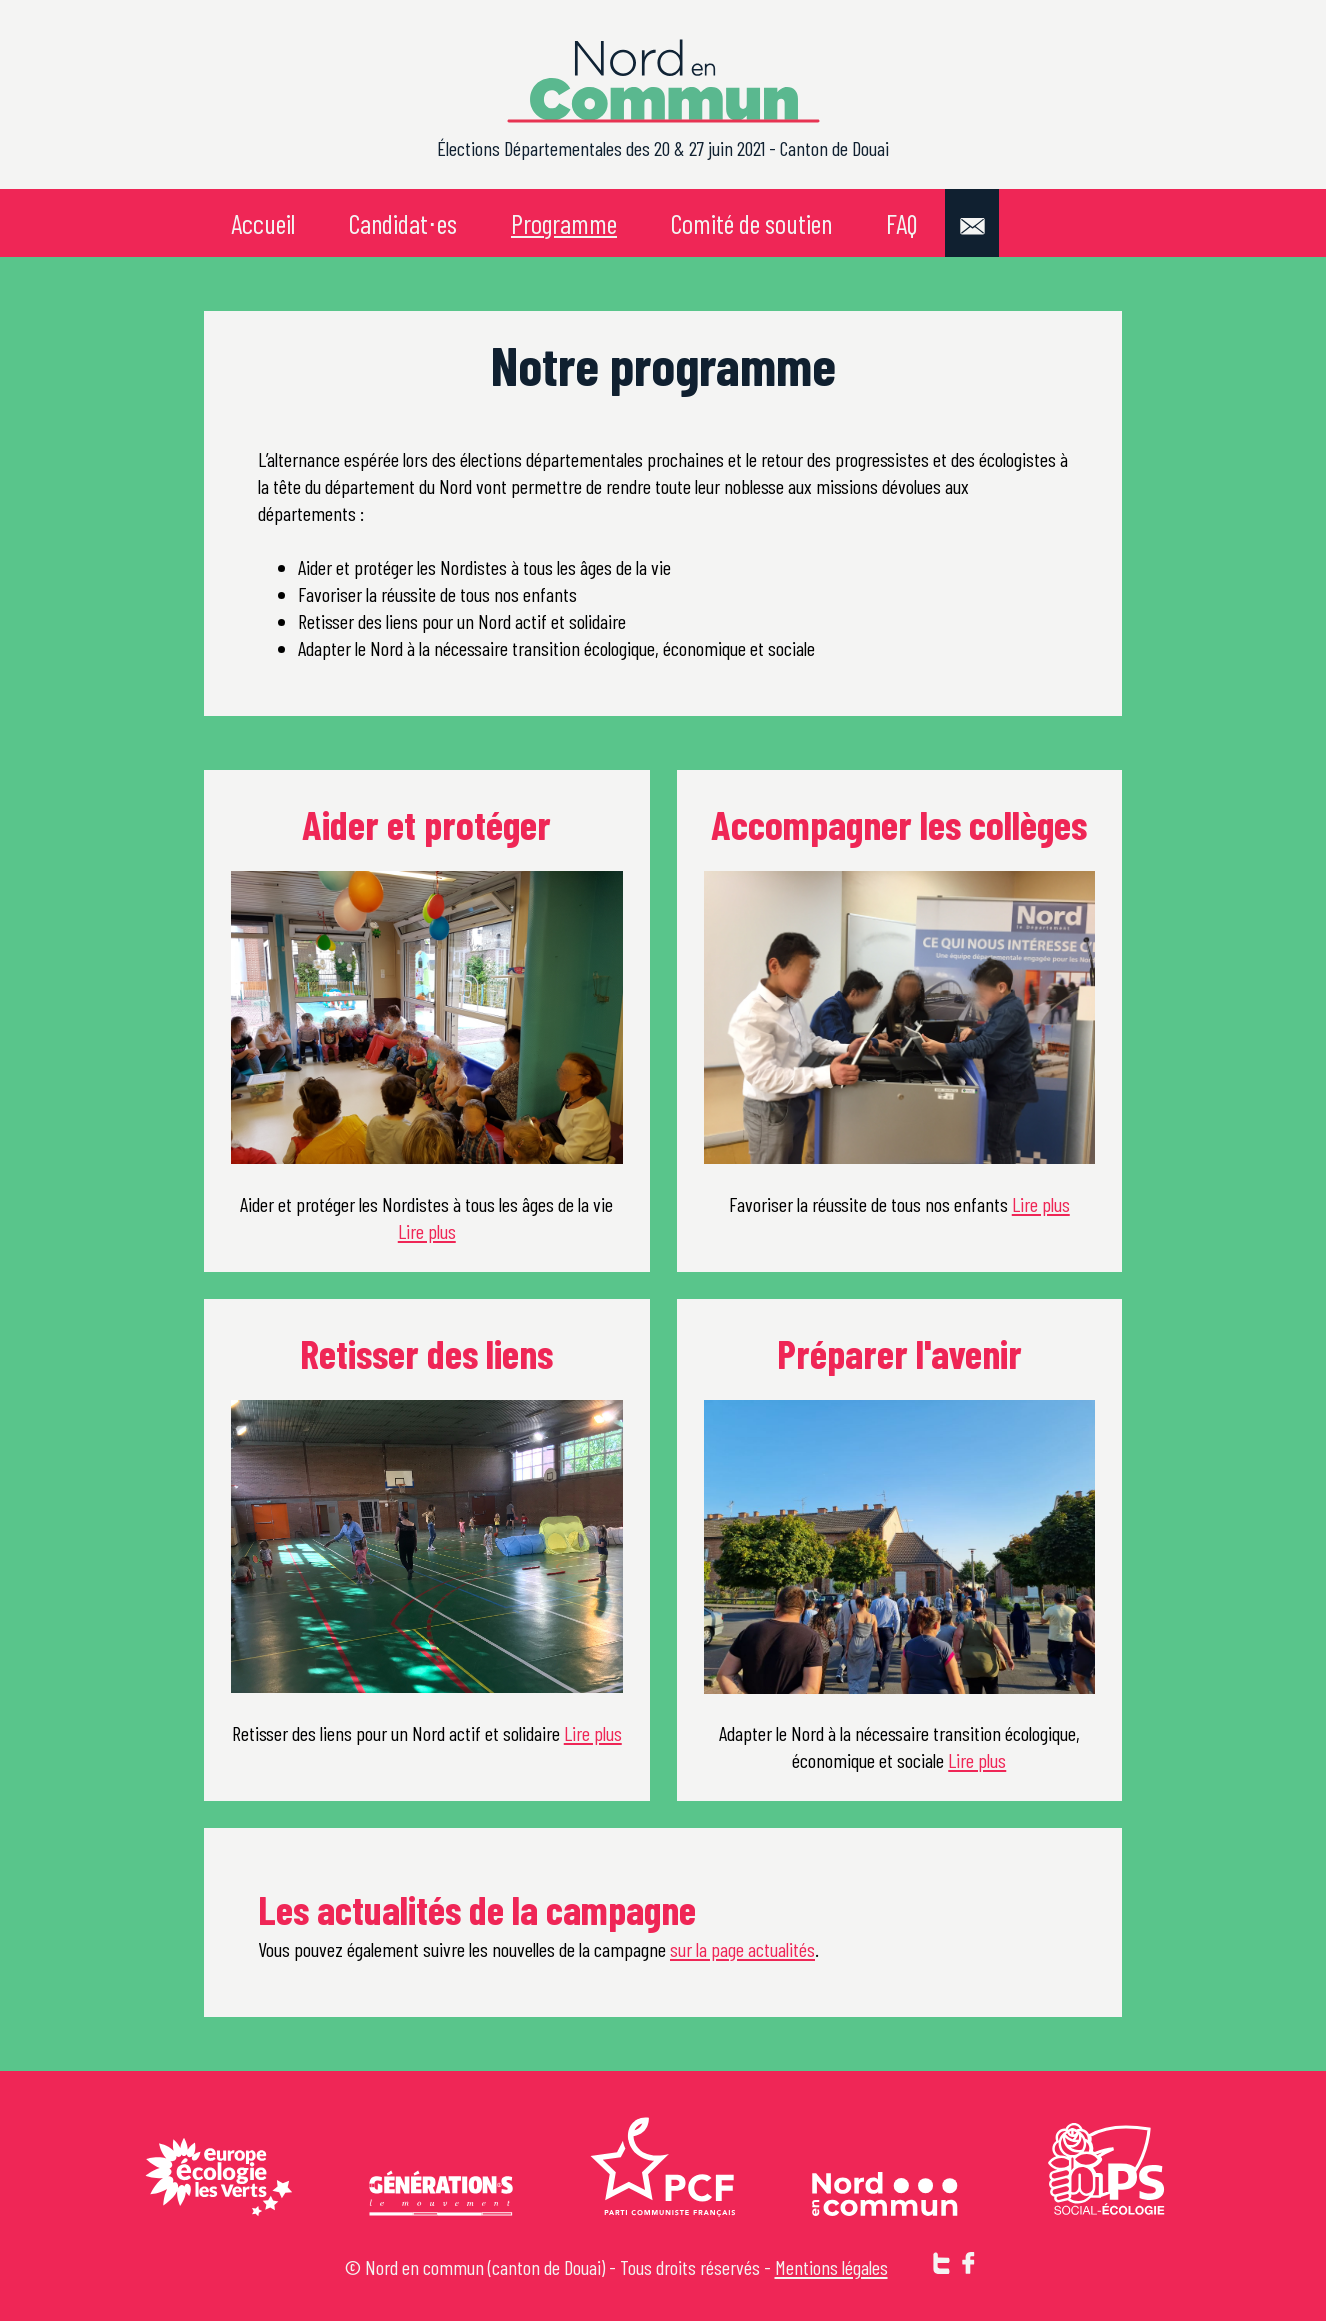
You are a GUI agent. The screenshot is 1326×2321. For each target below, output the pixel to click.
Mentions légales (831, 2267)
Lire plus (427, 1231)
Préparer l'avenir (899, 1352)
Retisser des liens (426, 1352)
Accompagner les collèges (899, 823)
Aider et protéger (426, 823)
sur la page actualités (742, 1949)
